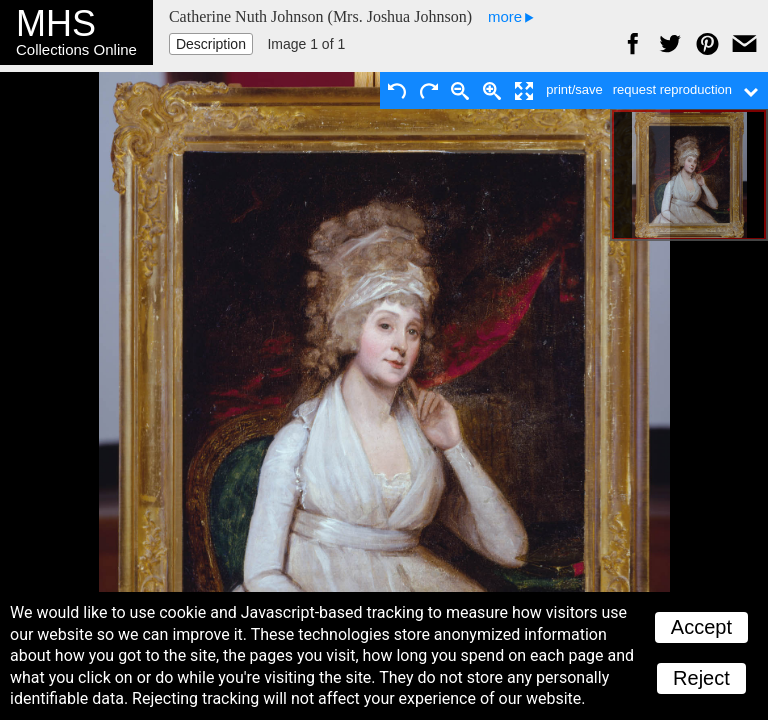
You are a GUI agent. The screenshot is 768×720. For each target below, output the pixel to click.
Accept (701, 627)
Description (211, 44)
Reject (701, 678)
